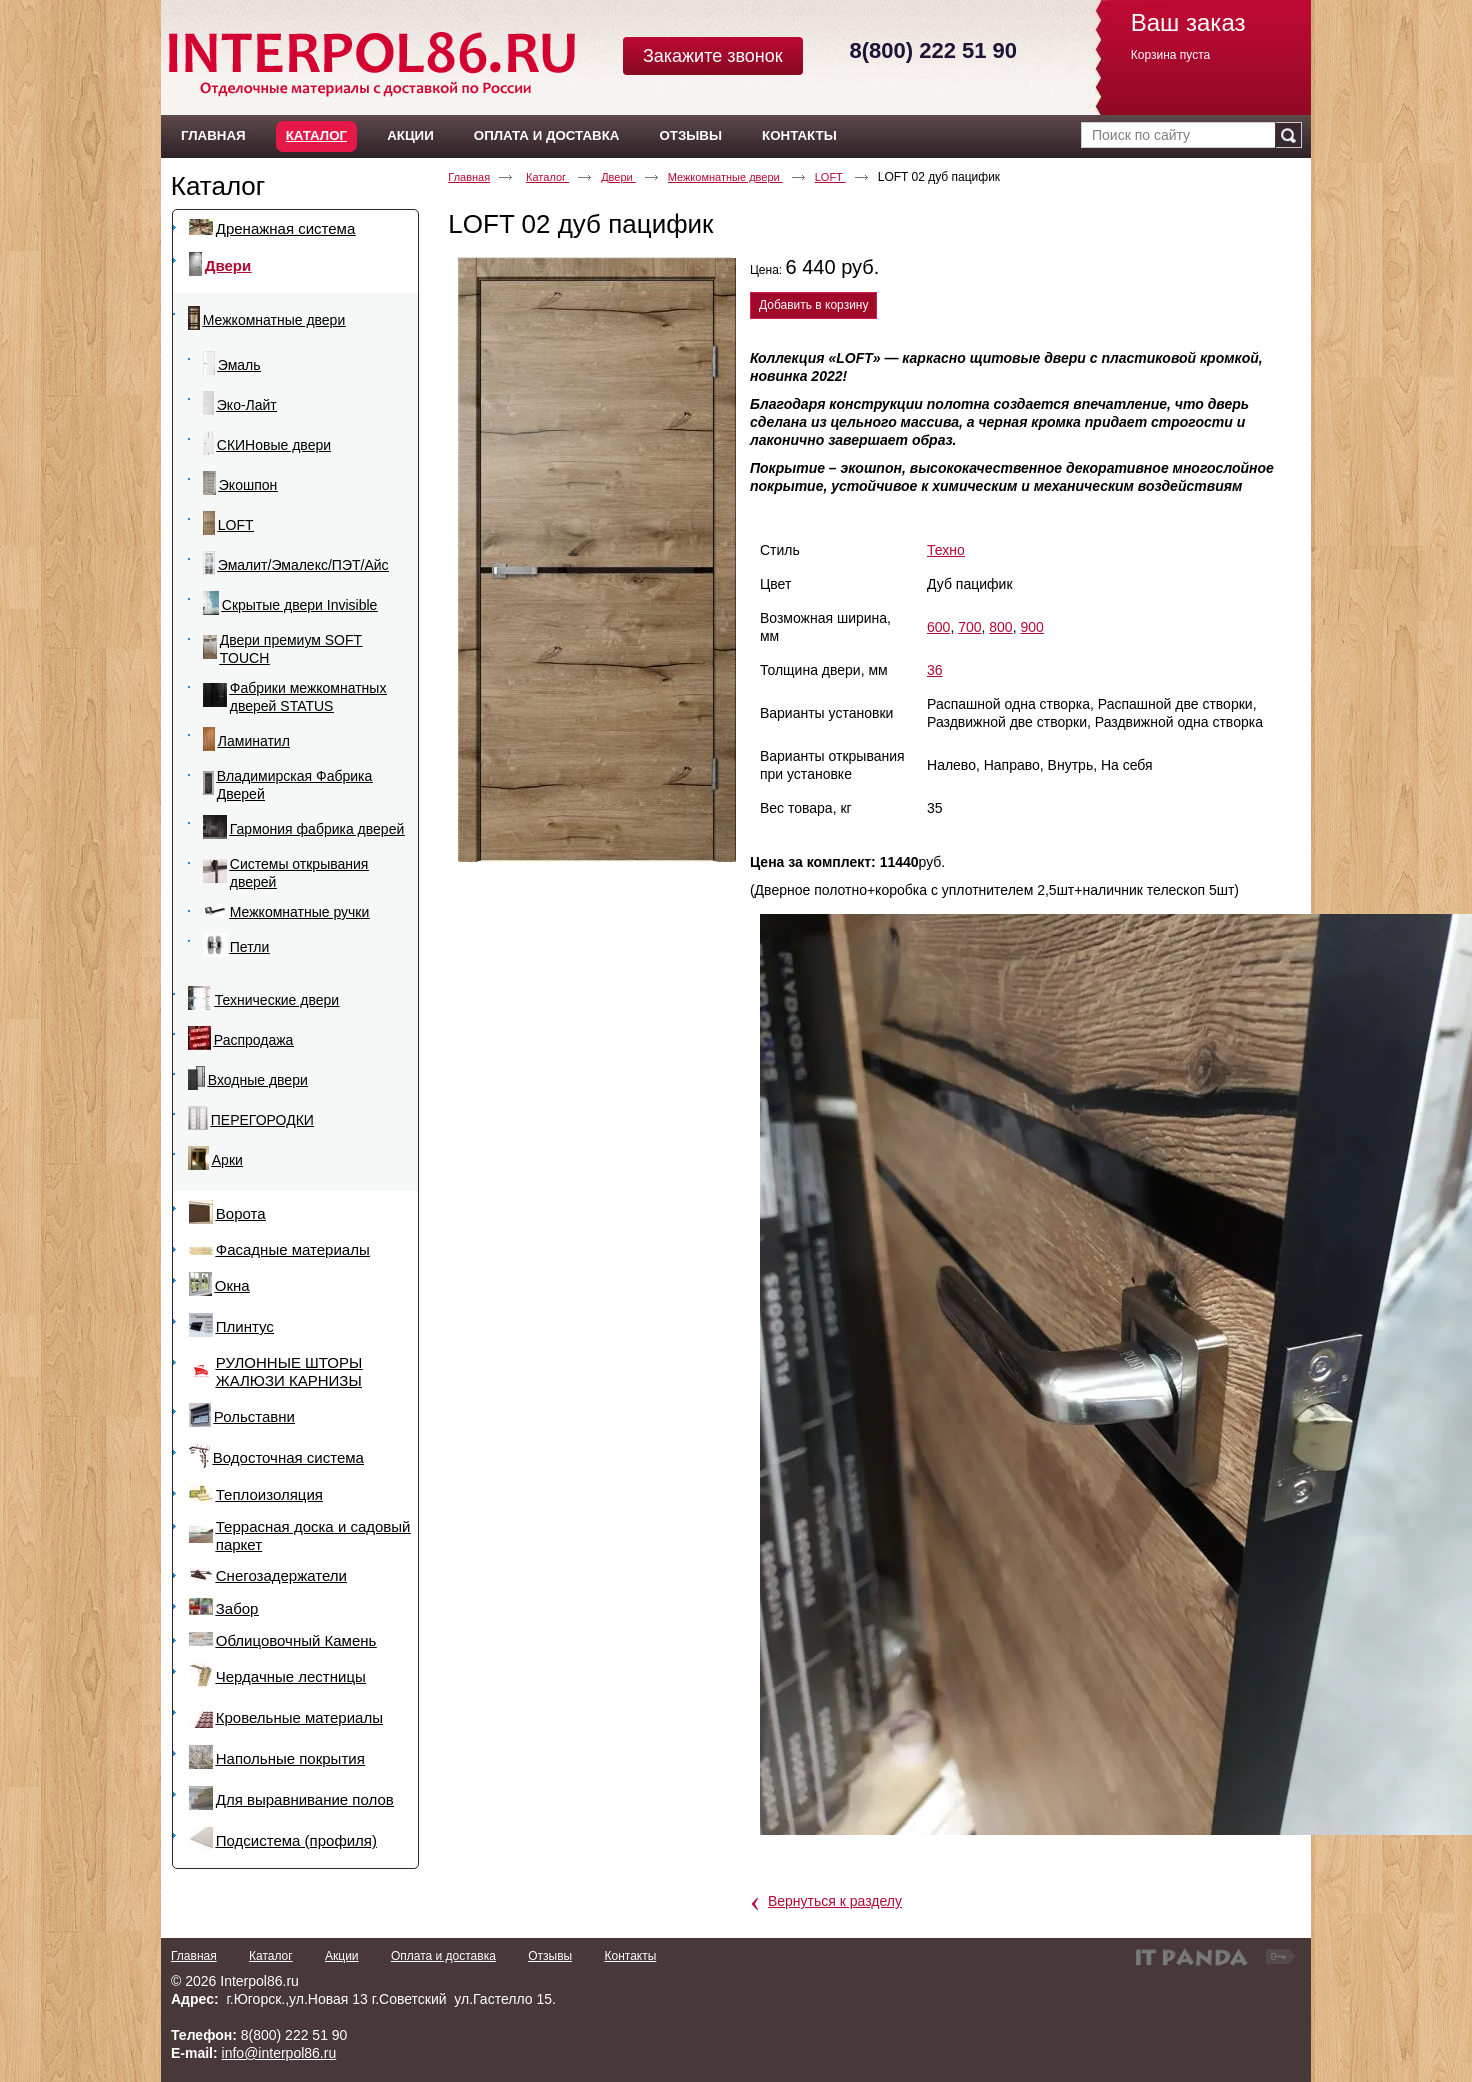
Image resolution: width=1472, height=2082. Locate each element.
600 (938, 627)
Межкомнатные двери (725, 177)
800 (1000, 627)
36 (935, 670)
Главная (469, 177)
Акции (342, 1956)
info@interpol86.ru (279, 2053)
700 (969, 627)
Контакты (630, 1956)
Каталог (316, 135)
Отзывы (550, 1956)
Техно (946, 550)
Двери (618, 177)
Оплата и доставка (443, 1956)
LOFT (830, 177)
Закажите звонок (713, 56)
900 (1031, 627)
